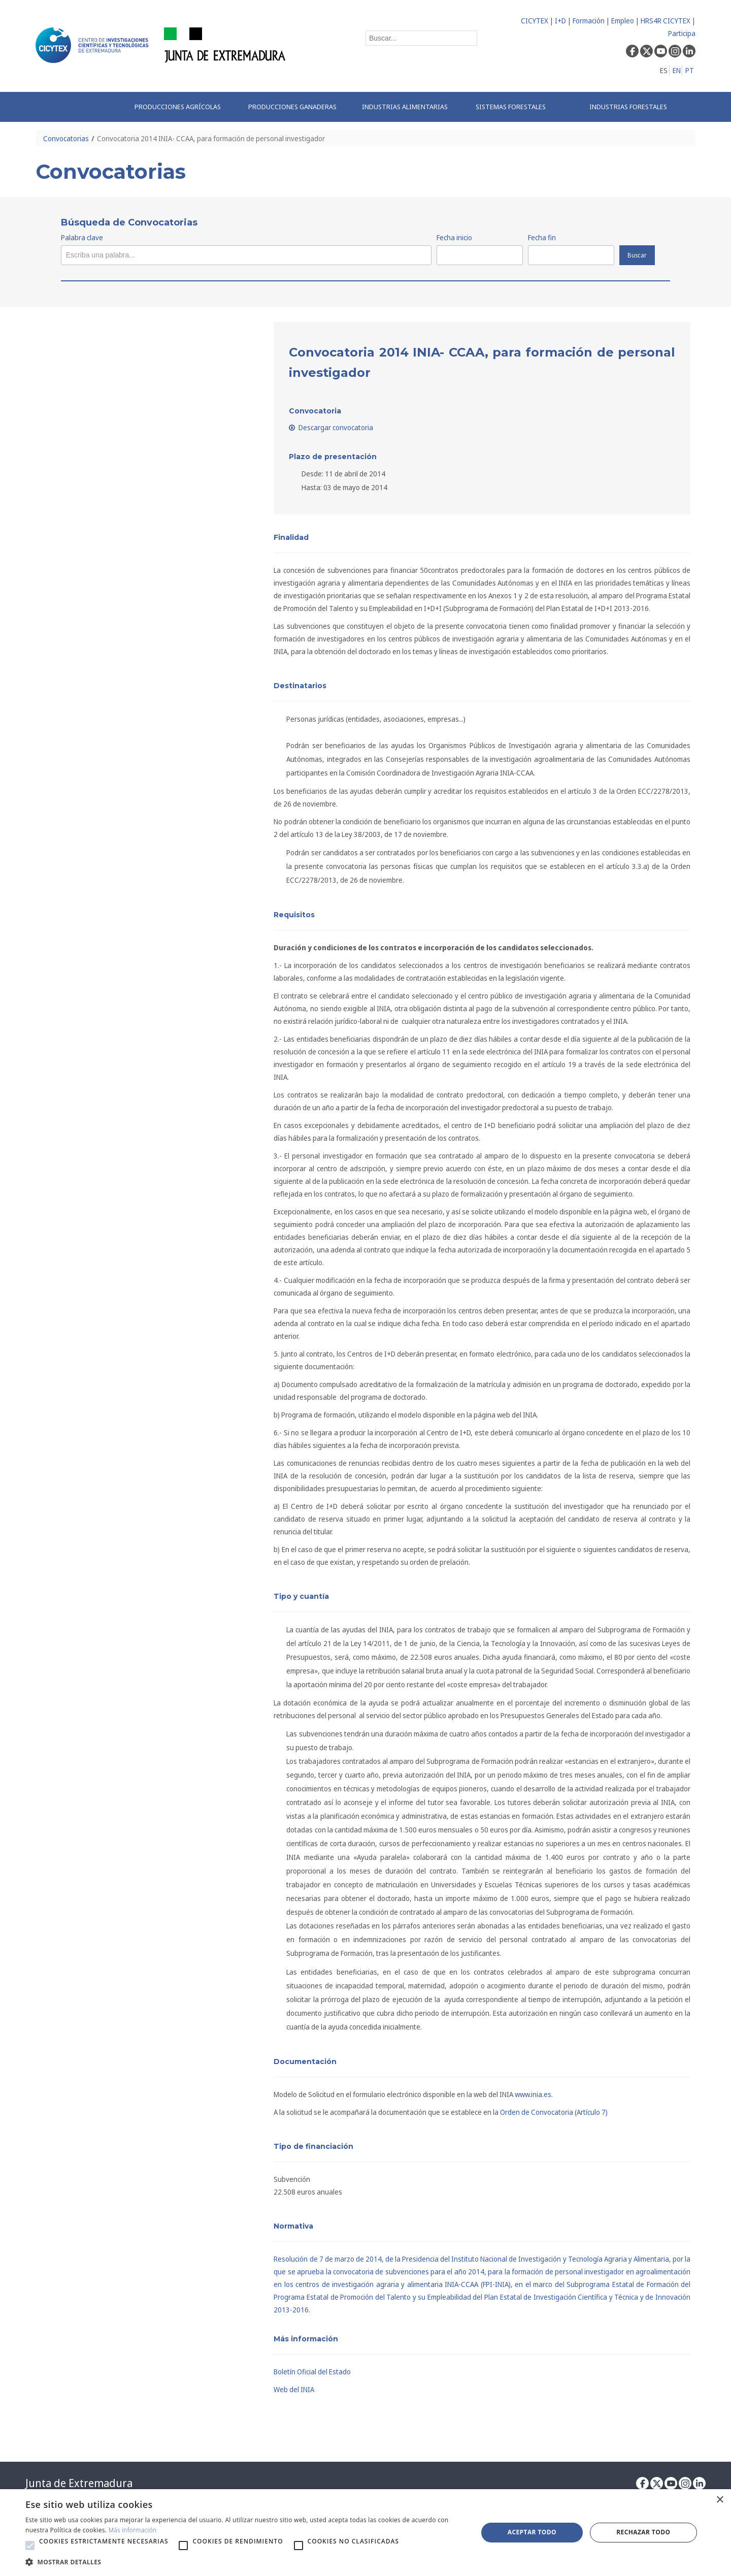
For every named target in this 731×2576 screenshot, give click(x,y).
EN (677, 70)
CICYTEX (534, 20)
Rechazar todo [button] (643, 2532)
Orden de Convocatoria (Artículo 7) (554, 2112)
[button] (30, 2545)
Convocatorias (66, 138)
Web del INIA (294, 2389)
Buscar (637, 255)
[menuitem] (181, 107)
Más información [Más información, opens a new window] (133, 2530)
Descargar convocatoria (331, 427)
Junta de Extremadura (78, 2483)
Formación (589, 20)
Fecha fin (542, 237)
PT (689, 70)
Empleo (622, 20)
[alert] (365, 2532)
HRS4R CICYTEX (665, 20)
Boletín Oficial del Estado (312, 2371)
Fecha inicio (454, 237)
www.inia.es (533, 2094)
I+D (560, 20)
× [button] (719, 2500)
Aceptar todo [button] (532, 2532)
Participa (681, 33)
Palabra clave (82, 237)
